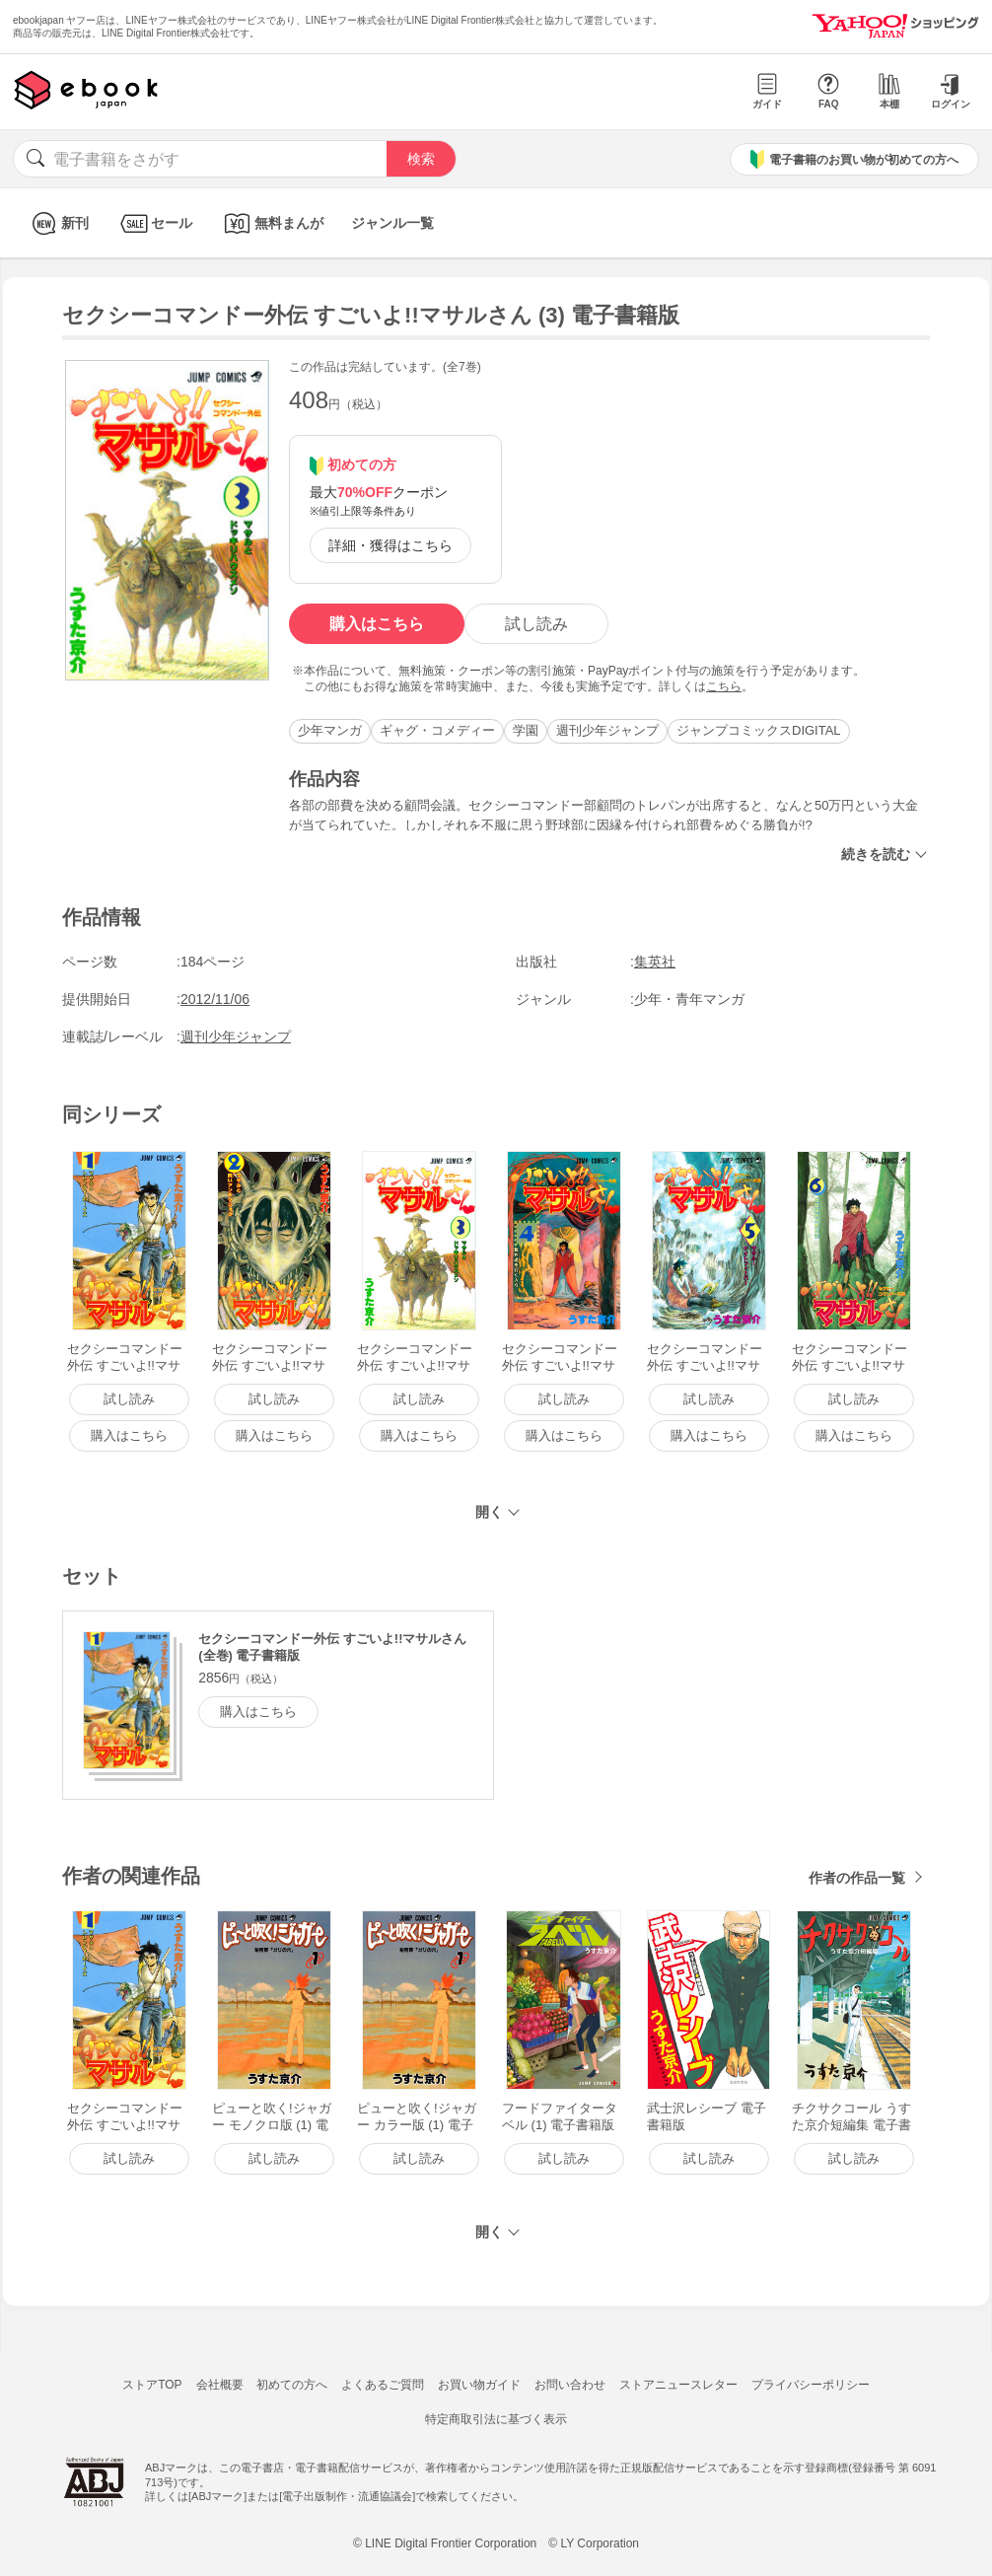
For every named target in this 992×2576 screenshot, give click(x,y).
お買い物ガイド (479, 2385)
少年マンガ (330, 730)
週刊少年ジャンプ (607, 730)
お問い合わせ (569, 2385)
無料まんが (271, 223)
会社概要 (220, 2385)
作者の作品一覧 (857, 1878)
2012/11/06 (214, 999)
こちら (724, 686)
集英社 (654, 961)
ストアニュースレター (678, 2385)
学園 (525, 730)
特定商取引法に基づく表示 (496, 2419)
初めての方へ (291, 2385)
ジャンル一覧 (392, 223)
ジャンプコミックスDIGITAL (758, 730)
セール (154, 223)
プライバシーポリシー (810, 2385)
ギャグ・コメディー (437, 730)
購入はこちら (376, 623)
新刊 (58, 223)
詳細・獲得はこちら (390, 545)
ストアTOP (151, 2385)
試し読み (536, 623)
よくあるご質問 (382, 2385)
